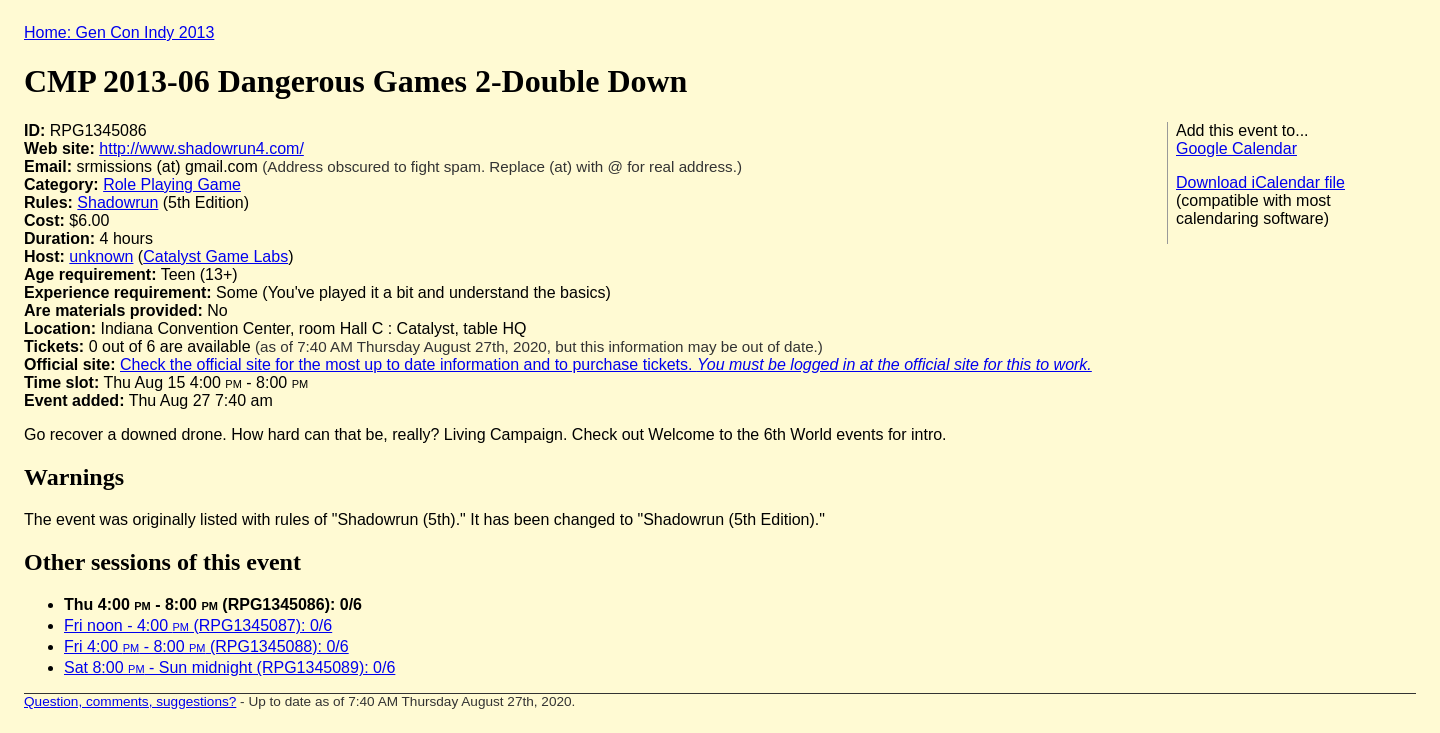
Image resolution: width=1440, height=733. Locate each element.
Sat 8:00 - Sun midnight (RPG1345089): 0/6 (229, 667)
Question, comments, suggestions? (130, 701)
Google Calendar (1236, 148)
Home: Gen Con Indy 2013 (119, 32)
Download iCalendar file (1260, 182)
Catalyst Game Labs (215, 256)
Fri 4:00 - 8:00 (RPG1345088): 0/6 (206, 646)
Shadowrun (117, 202)
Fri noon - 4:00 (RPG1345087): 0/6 (198, 625)
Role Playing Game (172, 184)
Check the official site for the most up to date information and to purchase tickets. (606, 364)
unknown (101, 256)
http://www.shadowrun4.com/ (201, 148)
